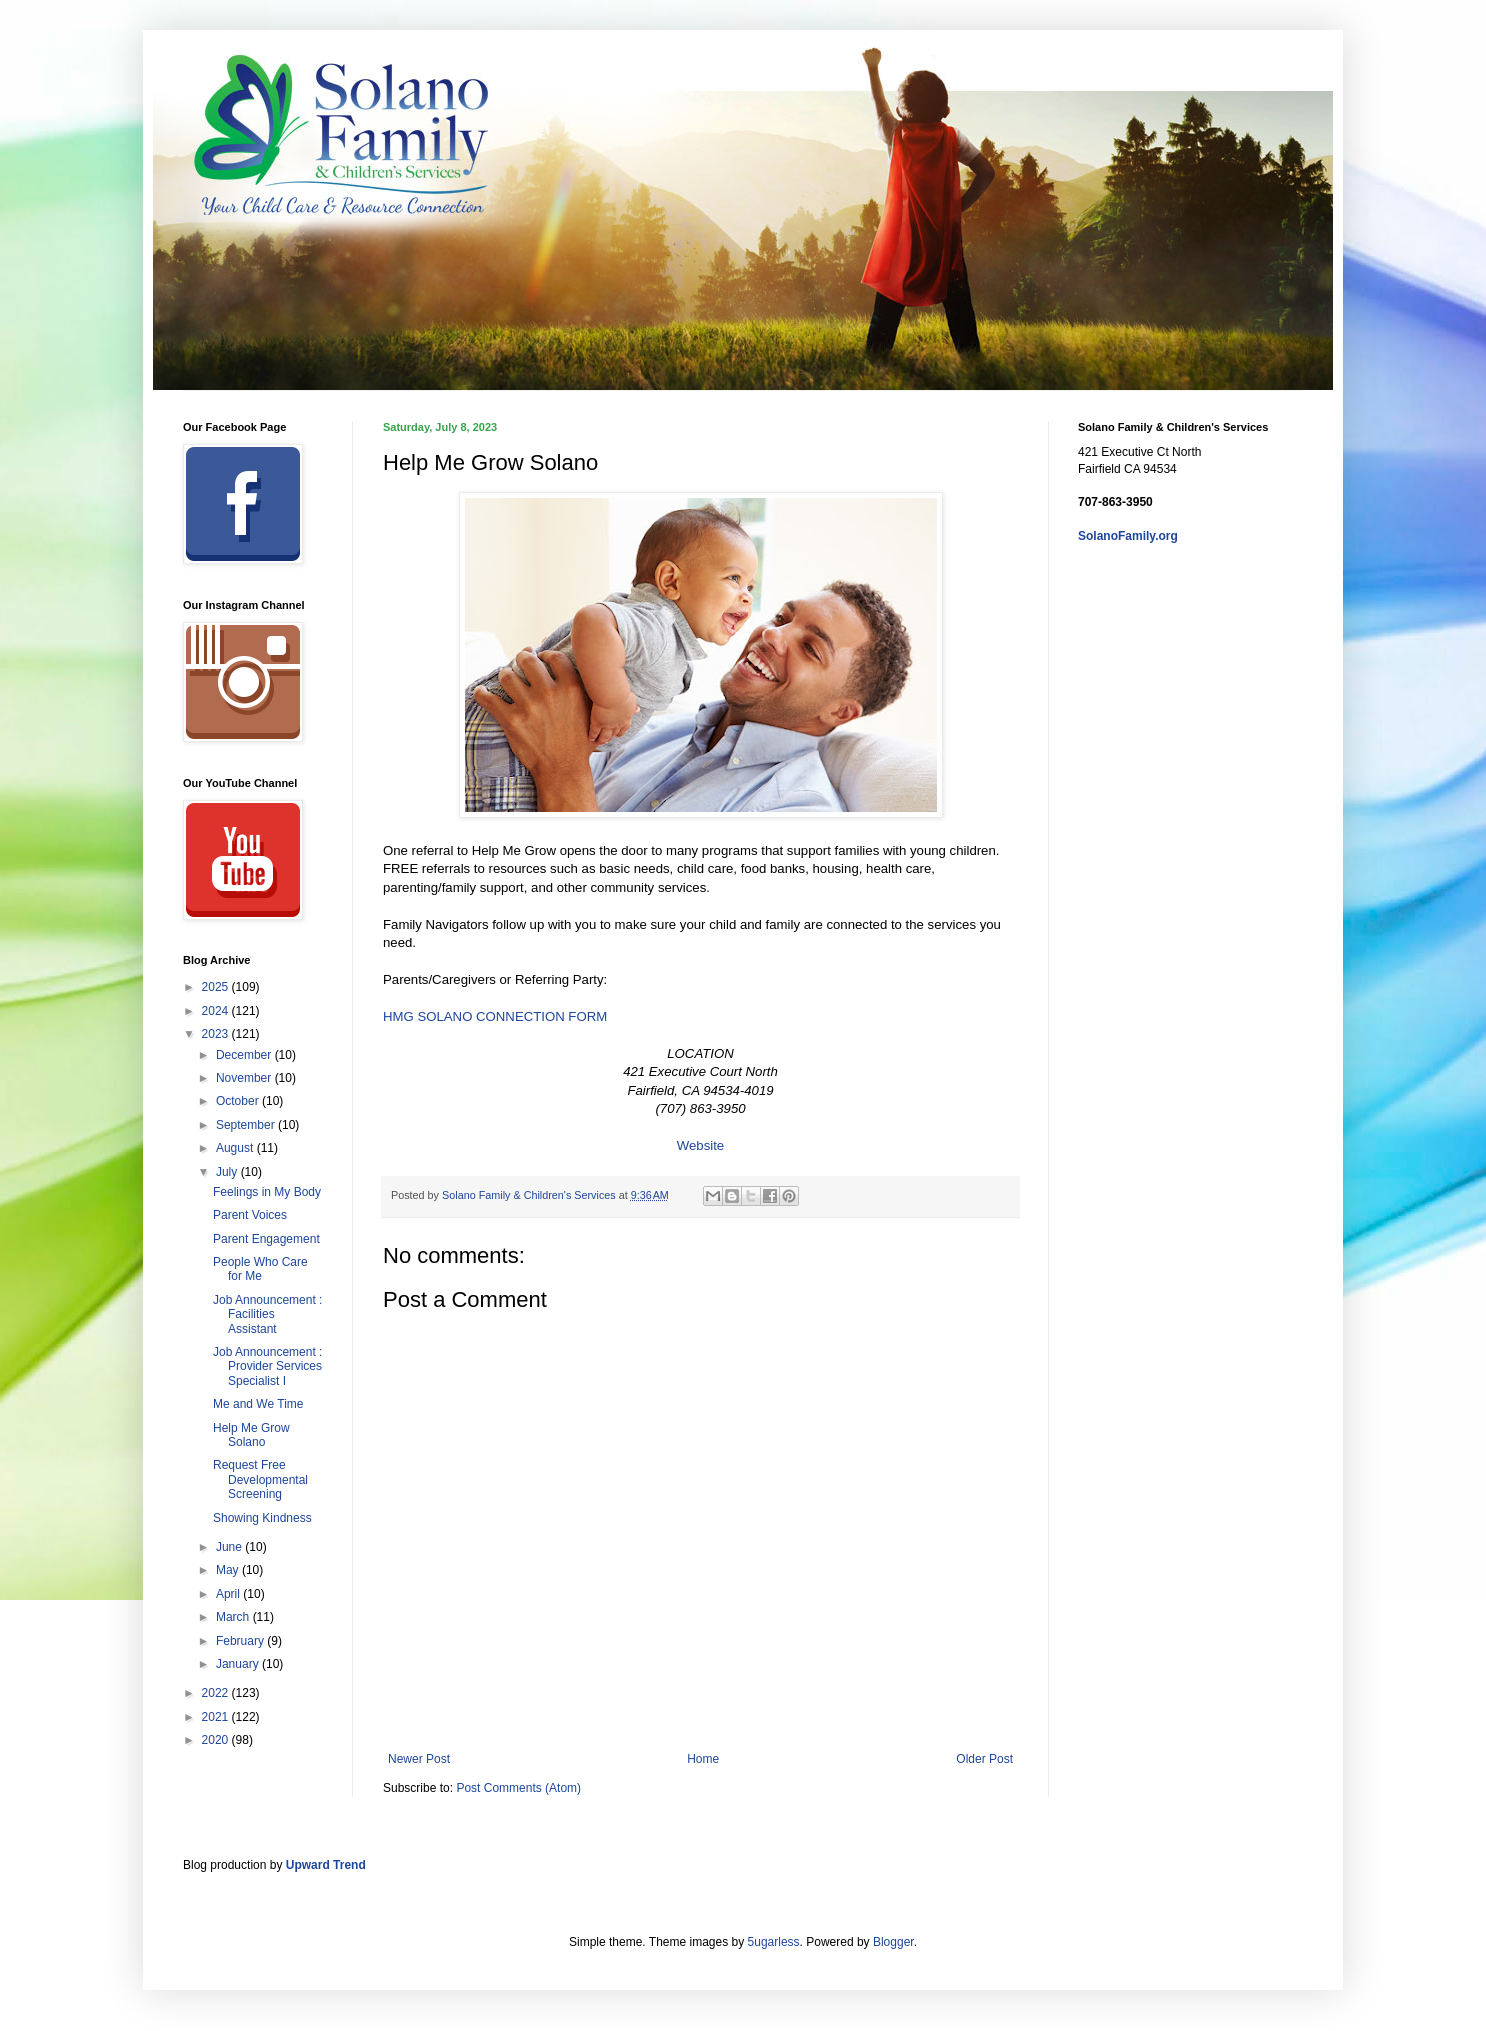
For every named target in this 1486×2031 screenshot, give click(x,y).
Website (700, 1145)
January (239, 1664)
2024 (217, 1011)
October (239, 1101)
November (245, 1078)
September (247, 1125)
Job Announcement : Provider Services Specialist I (267, 1366)
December (245, 1055)
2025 (217, 987)
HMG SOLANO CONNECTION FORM (495, 1016)
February (241, 1641)
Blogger (893, 1942)
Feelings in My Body (267, 1192)
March (234, 1617)
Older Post (984, 1759)
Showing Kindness (262, 1518)
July (228, 1172)
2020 (217, 1740)
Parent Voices (250, 1215)
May (229, 1570)
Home (703, 1759)
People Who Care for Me (260, 1269)
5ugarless (774, 1942)
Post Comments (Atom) (518, 1788)
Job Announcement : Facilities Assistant (267, 1314)
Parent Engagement (266, 1239)
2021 (217, 1717)
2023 (217, 1034)
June (230, 1547)
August (236, 1148)
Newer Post (419, 1759)
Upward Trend (326, 1865)
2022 (217, 1693)
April (229, 1594)
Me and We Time (258, 1404)
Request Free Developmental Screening (260, 1479)
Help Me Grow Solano (251, 1435)
